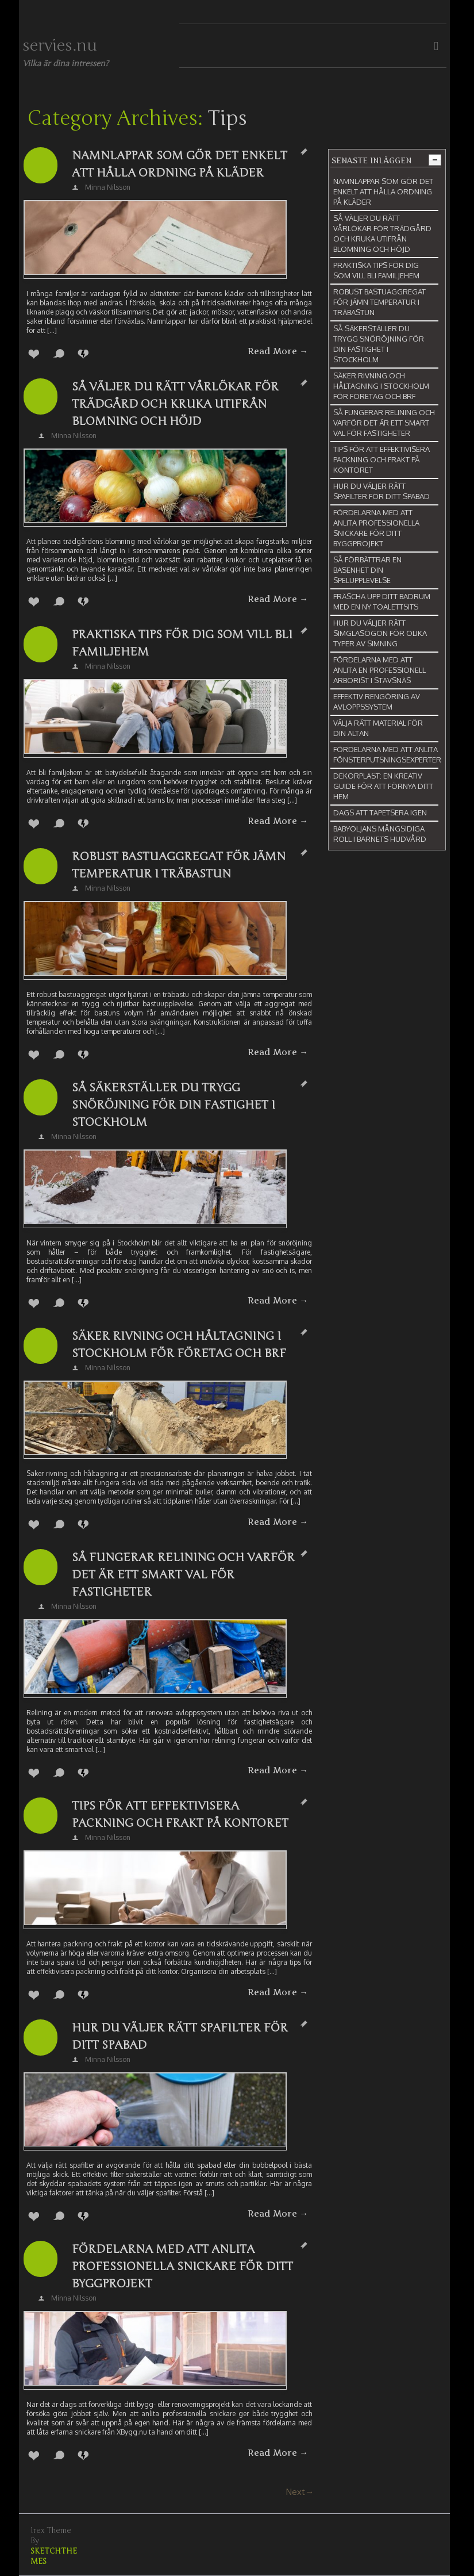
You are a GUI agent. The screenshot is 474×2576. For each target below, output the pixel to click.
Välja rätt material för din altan (378, 728)
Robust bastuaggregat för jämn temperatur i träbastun (179, 865)
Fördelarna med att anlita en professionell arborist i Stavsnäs (379, 670)
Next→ (300, 2491)
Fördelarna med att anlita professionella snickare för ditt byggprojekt (182, 2266)
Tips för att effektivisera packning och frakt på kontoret (180, 1814)
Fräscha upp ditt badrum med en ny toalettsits (381, 601)
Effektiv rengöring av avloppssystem (376, 701)
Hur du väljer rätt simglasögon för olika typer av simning (380, 633)
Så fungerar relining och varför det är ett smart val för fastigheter (183, 1574)
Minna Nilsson (107, 187)
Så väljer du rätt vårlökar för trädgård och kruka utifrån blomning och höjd (175, 403)
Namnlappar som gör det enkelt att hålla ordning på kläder (179, 164)
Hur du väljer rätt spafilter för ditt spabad (180, 2036)
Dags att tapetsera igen (380, 812)
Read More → (278, 351)
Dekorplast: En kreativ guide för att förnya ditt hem (383, 786)
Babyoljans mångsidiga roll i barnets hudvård (379, 834)
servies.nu (60, 45)
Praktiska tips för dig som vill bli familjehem (182, 643)
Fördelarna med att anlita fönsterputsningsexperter (387, 754)
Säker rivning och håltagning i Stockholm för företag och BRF (179, 1344)
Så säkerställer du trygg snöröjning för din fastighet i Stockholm (173, 1104)
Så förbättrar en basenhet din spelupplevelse (367, 570)
